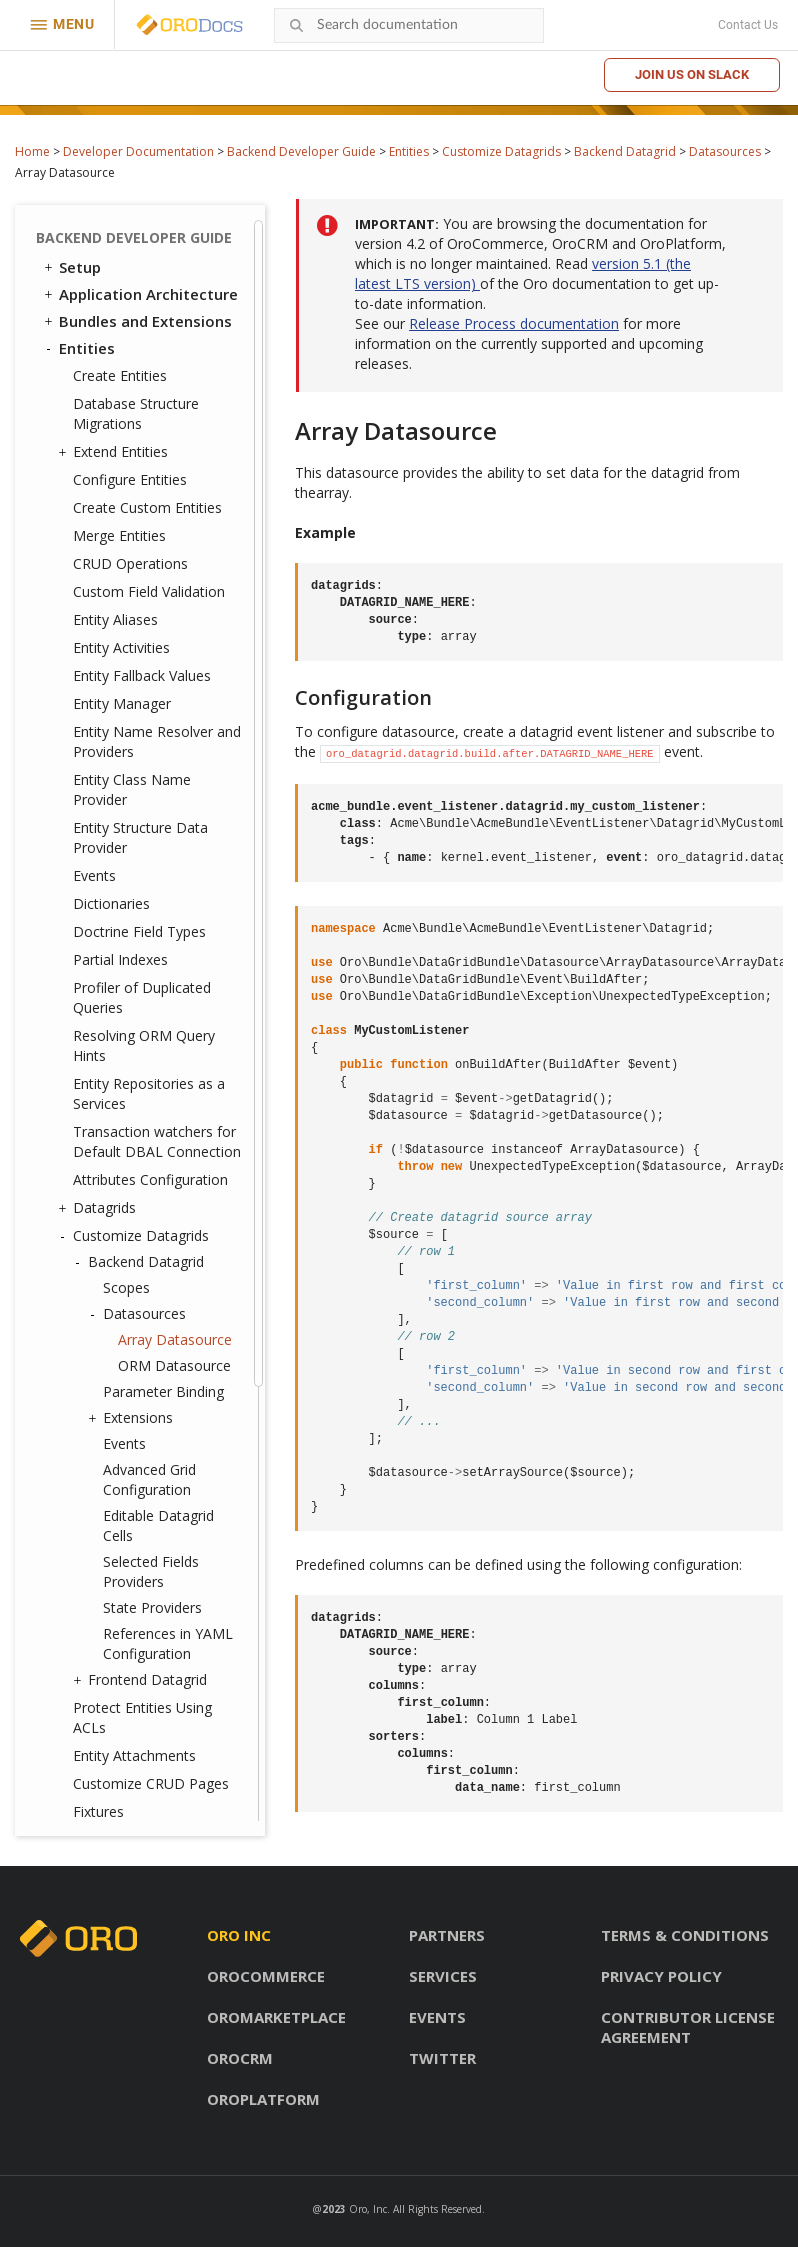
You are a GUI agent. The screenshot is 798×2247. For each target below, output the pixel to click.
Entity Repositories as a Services (149, 499)
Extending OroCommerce (142, 1722)
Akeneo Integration (130, 1749)
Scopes (126, 693)
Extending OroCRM (118, 1695)
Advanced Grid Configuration (149, 885)
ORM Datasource (174, 771)
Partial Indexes (120, 365)
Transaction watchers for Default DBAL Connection (157, 547)
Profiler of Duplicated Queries (142, 403)
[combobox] (409, 25)
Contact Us (748, 25)
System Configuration (139, 1641)
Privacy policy (661, 1976)
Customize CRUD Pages (151, 1189)
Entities (409, 151)
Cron (76, 1506)
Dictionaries (111, 309)
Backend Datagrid (625, 151)
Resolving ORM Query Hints (144, 451)
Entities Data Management (99, 1258)
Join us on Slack (692, 74)
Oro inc (239, 1935)
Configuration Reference (140, 1668)
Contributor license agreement (688, 2027)
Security (79, 1296)
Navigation (99, 1425)
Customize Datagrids (501, 151)
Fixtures (98, 1217)
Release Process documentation (514, 323)
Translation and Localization (108, 1333)
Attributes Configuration (150, 585)
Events (94, 281)
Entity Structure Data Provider (140, 243)
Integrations (96, 1371)
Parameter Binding (163, 797)
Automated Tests (115, 1776)
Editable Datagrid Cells (158, 931)
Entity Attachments (134, 1161)
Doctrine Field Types (139, 337)
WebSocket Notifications (141, 1533)
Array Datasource (175, 745)
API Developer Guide (124, 1803)
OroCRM (240, 2058)
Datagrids (99, 614)
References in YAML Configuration (168, 1049)
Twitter (442, 2058)
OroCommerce (266, 1976)
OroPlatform (263, 2099)
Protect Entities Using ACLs (142, 1123)
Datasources (725, 151)
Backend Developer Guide (301, 151)
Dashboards (103, 1398)
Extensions (133, 824)
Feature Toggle (116, 1587)
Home (32, 151)
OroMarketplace (276, 2017)
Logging (89, 1614)
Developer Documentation (138, 151)
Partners (447, 1935)
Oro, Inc (368, 2209)
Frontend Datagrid (142, 1086)
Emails (82, 1452)
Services (443, 1976)
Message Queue (109, 1479)
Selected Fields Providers (151, 977)
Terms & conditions (685, 1935)
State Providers (152, 1013)
